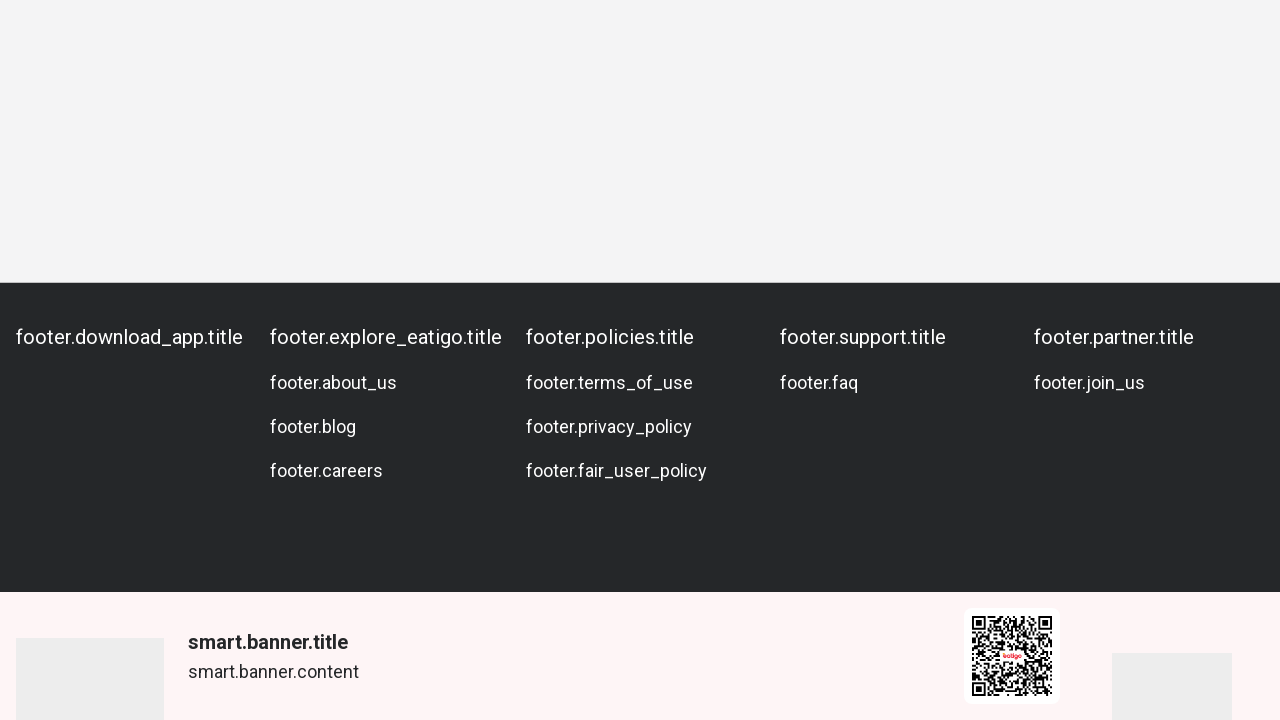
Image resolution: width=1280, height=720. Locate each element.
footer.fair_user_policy (616, 470)
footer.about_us (333, 382)
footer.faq (819, 382)
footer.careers (326, 470)
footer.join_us (1089, 382)
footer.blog (313, 426)
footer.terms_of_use (609, 382)
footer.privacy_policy (609, 426)
